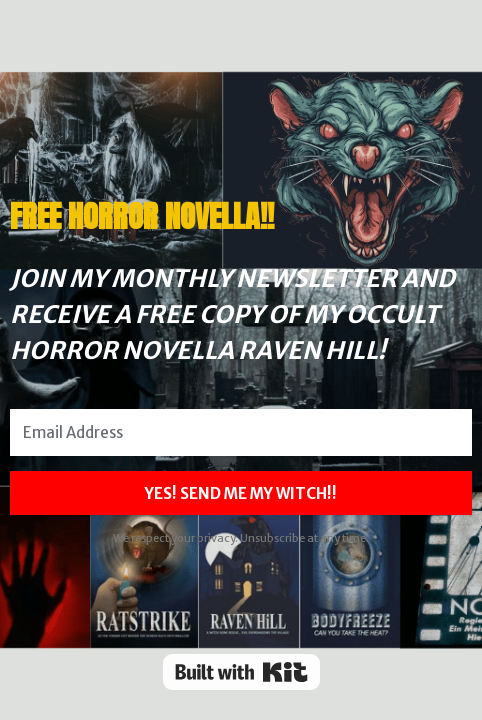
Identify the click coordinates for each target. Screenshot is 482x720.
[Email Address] (241, 432)
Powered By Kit (241, 672)
